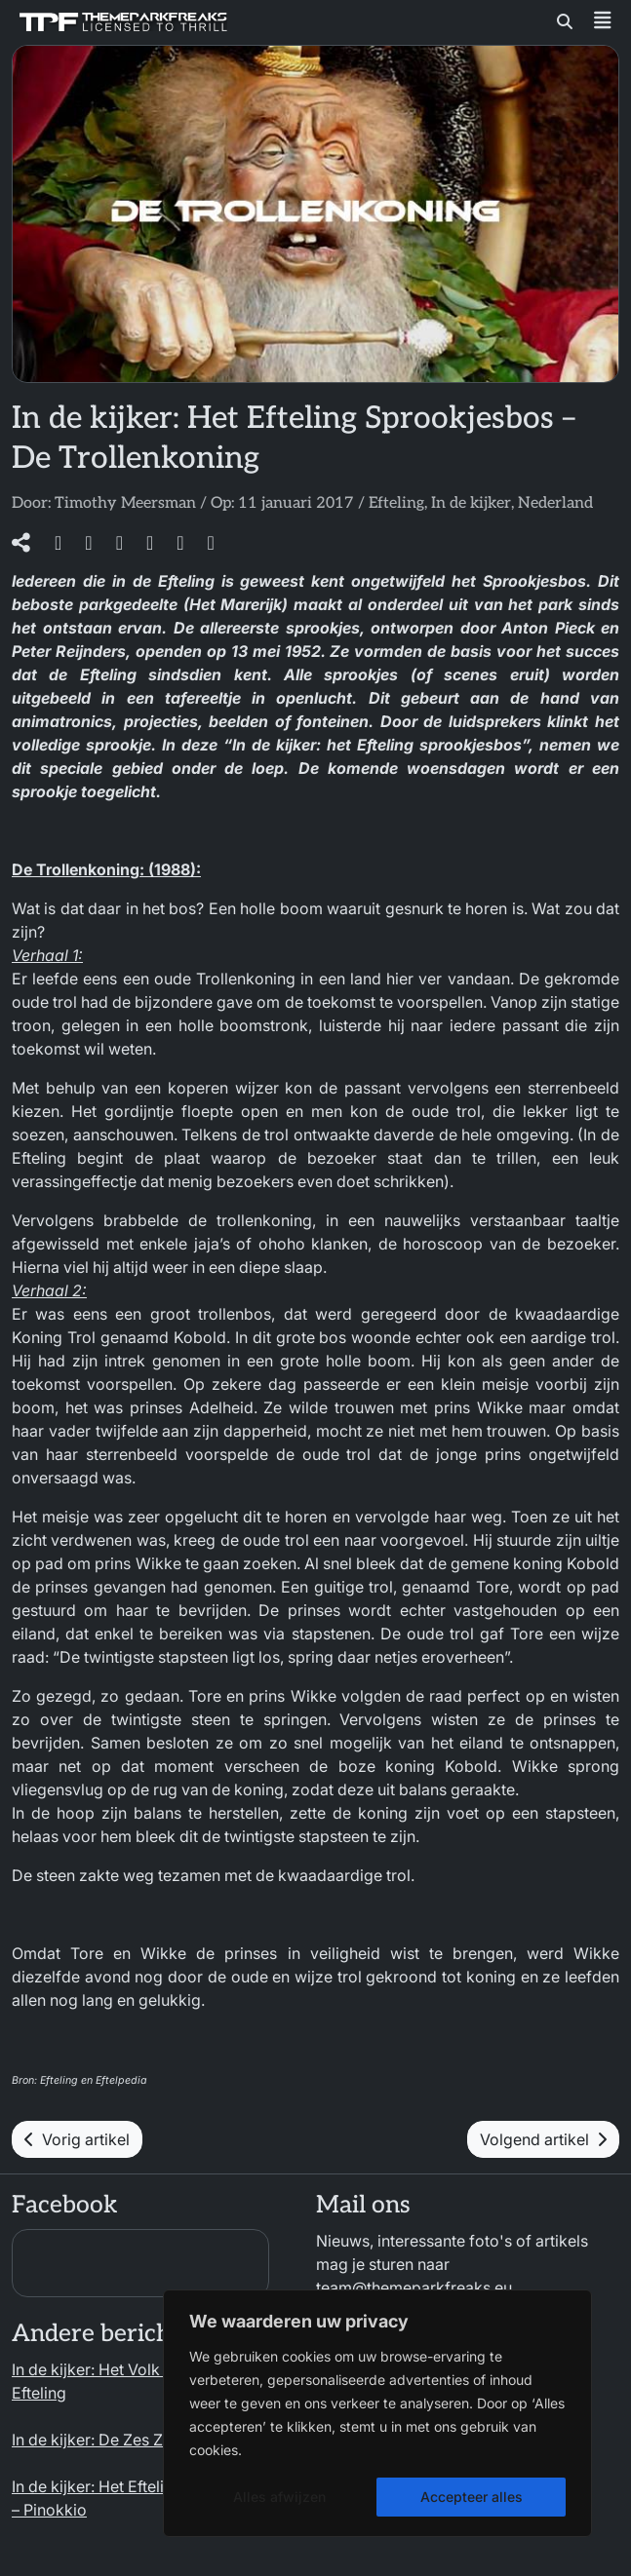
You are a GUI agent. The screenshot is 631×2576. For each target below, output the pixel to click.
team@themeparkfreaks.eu (414, 2287)
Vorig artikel (77, 2139)
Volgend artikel (543, 2139)
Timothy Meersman (125, 503)
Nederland (555, 503)
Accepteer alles (471, 2496)
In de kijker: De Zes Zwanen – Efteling (146, 2439)
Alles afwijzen (279, 2496)
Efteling (396, 503)
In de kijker (471, 503)
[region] (377, 2413)
